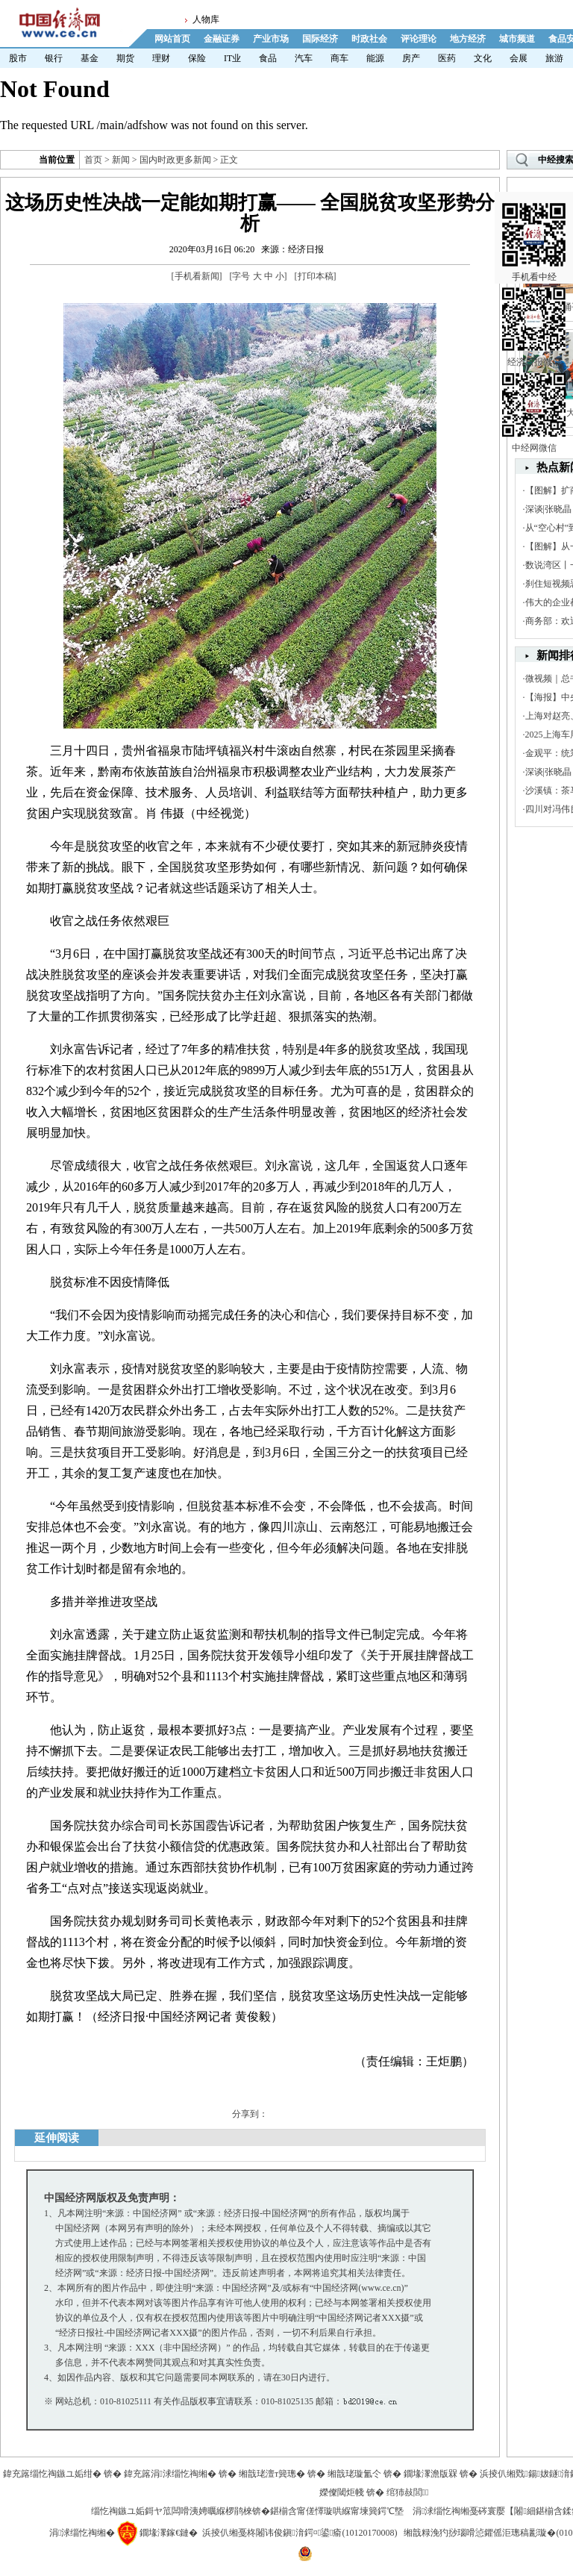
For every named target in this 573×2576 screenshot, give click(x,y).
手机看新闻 (197, 276)
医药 (447, 58)
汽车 (304, 58)
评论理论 (418, 39)
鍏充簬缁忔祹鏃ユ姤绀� (52, 2474)
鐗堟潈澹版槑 (430, 2474)
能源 (375, 58)
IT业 (232, 58)
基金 (89, 58)
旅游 (554, 58)
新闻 (121, 160)
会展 (518, 58)
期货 (125, 58)
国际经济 (320, 39)
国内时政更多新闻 (175, 160)
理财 (161, 58)
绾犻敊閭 (407, 2492)
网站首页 (172, 39)
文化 (483, 58)
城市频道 (517, 39)
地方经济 (468, 39)
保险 (197, 58)
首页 (93, 160)
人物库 (205, 19)
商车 (339, 58)
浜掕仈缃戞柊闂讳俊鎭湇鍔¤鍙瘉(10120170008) (299, 2532)
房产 (411, 58)
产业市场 (271, 39)
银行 (54, 58)
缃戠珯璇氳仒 (354, 2474)
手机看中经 (534, 224)
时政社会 (369, 39)
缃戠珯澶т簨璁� (272, 2474)
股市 (18, 58)
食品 (268, 58)
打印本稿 (316, 276)
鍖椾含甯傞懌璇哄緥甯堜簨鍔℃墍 (337, 2511)
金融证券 (221, 39)
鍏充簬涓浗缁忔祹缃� (170, 2474)
